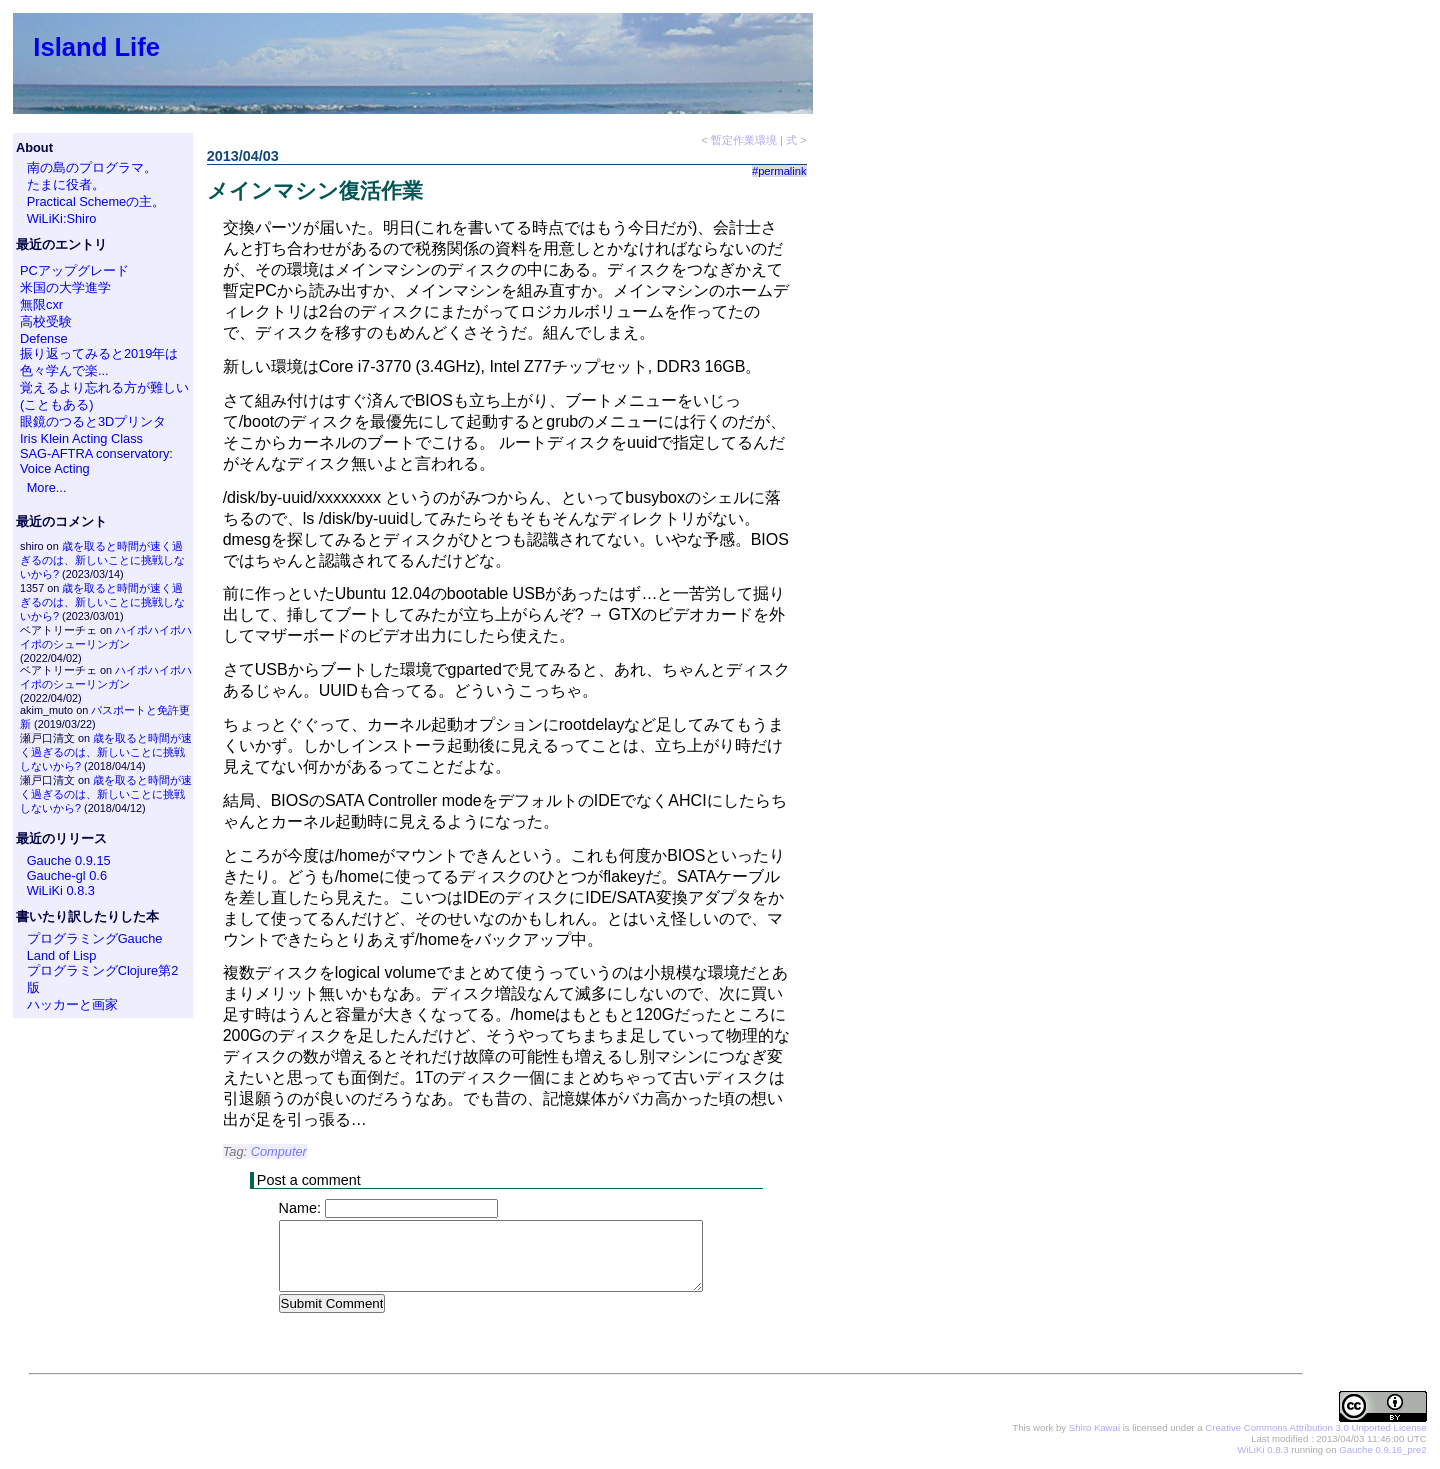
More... (47, 487)
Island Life (96, 47)
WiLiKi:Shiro (62, 218)
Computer (279, 1151)
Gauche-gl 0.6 (67, 875)
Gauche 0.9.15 (69, 860)
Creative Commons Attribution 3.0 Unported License (1315, 1428)
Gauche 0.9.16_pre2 (1382, 1450)
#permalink (779, 171)
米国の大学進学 (65, 287)
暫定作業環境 (744, 140)
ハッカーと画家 (72, 1004)
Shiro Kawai (1094, 1428)
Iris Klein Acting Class (81, 438)
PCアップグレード (74, 270)
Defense (44, 338)
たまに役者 (59, 184)
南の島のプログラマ (85, 167)
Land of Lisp (62, 955)
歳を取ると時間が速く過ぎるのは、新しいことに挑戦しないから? (102, 560)
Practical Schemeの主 (90, 201)
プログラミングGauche (95, 938)
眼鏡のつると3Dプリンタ (93, 421)
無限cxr (41, 304)
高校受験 (46, 321)
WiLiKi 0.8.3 (61, 890)
